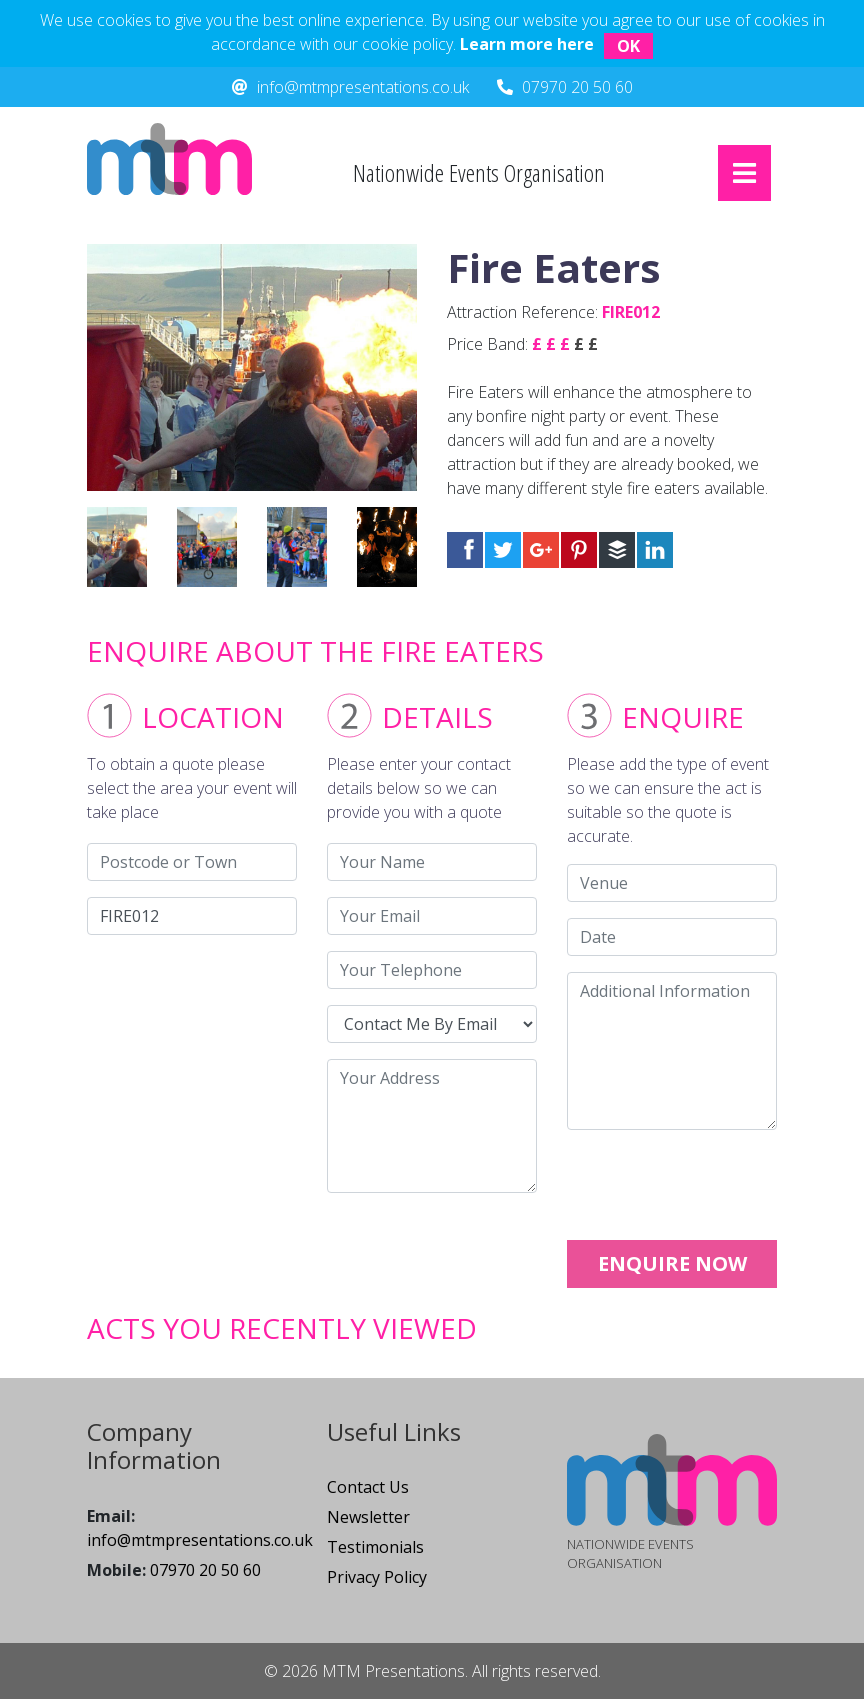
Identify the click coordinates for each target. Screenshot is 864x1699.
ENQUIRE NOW (672, 1263)
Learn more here (527, 44)
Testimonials (375, 1547)
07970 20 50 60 (577, 87)
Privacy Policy (377, 1577)
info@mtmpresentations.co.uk (363, 87)
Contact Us (368, 1487)
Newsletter (368, 1517)
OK (628, 46)
